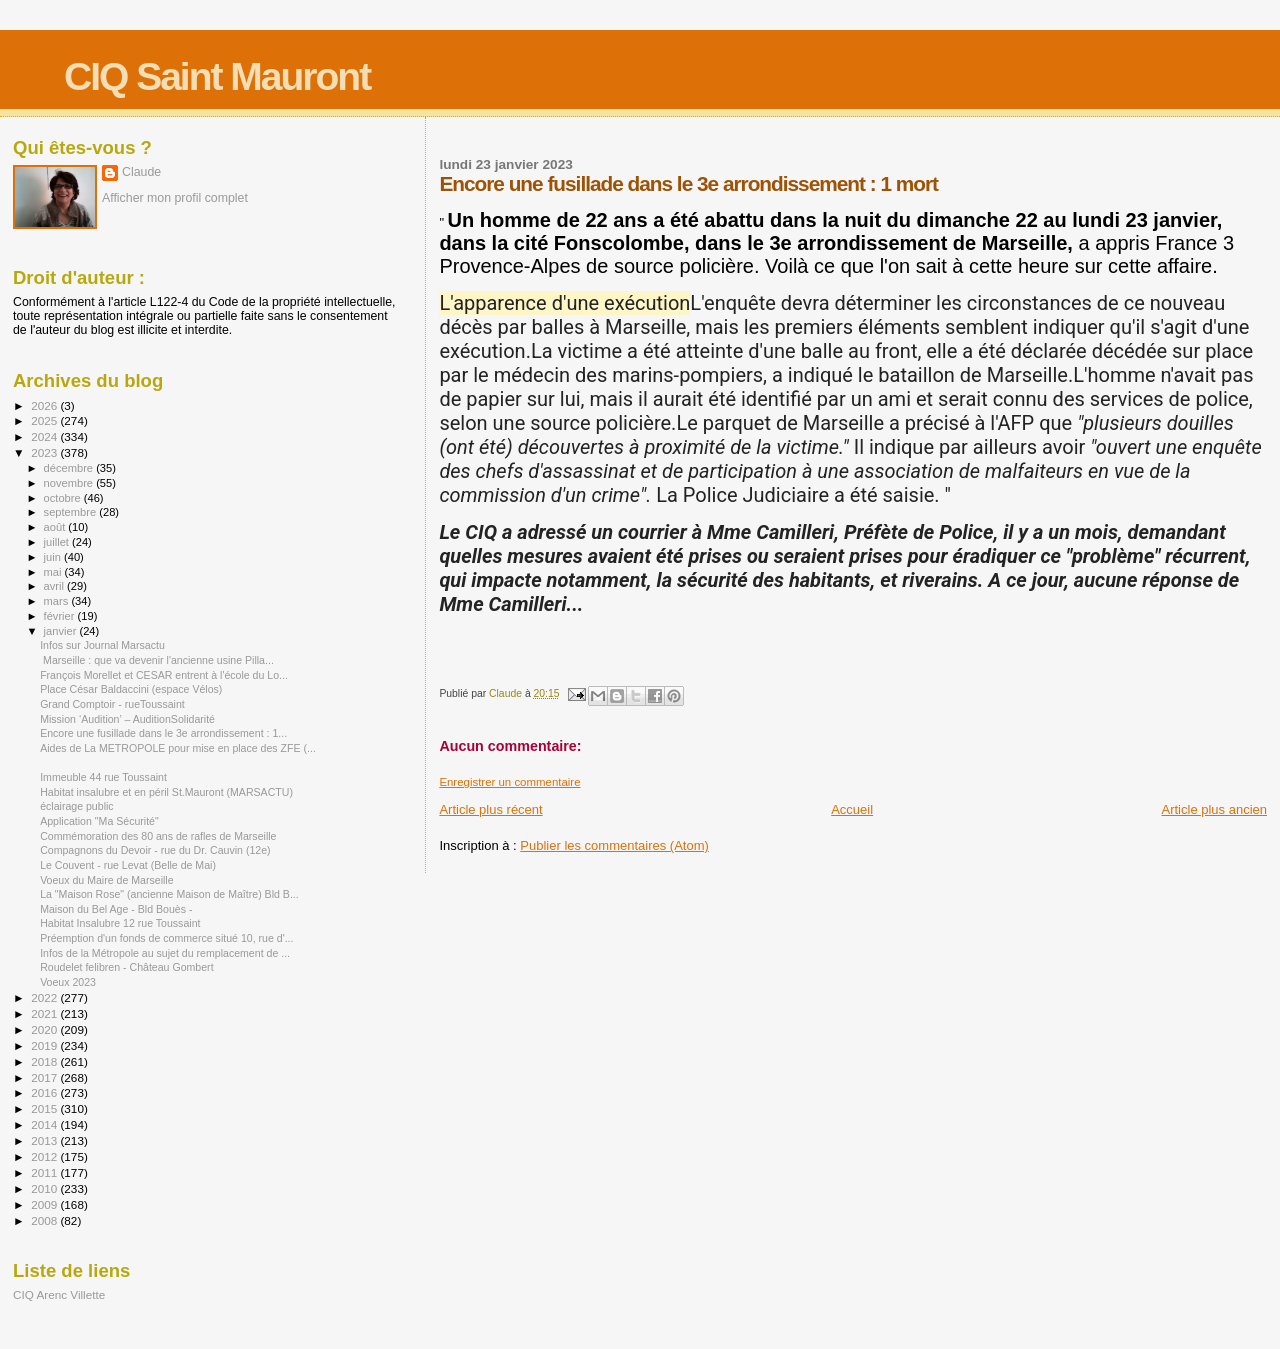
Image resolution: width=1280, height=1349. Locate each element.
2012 (45, 1156)
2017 (45, 1077)
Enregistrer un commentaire (509, 782)
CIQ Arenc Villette (59, 1294)
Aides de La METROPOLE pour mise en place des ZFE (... (178, 748)
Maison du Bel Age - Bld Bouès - (116, 909)
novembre (70, 483)
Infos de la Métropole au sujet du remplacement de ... (165, 953)
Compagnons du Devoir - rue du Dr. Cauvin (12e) (155, 850)
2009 (45, 1204)
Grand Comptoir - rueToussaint (112, 704)
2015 (45, 1108)
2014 (45, 1124)
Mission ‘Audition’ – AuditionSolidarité (127, 719)
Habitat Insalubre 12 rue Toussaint (120, 923)
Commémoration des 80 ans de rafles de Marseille (158, 836)
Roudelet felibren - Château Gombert (126, 967)
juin (54, 557)
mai (54, 572)
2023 (45, 452)
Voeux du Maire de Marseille (106, 880)
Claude (141, 172)
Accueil (852, 809)
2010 (45, 1188)
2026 (45, 405)
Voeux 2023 (68, 982)
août (56, 527)
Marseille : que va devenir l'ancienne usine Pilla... (157, 660)
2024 (45, 436)
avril (56, 586)
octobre (64, 498)
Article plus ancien (1215, 809)
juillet (58, 542)
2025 (45, 420)
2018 (45, 1061)
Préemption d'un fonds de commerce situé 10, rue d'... (166, 938)
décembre (70, 468)
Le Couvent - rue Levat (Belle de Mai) (128, 865)
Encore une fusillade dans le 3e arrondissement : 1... (163, 733)
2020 (45, 1029)
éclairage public (77, 806)
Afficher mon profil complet (175, 198)
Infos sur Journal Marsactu (102, 645)
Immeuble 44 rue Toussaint (103, 777)
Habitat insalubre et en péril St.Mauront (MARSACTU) (166, 792)
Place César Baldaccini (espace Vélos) (131, 689)
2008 (45, 1220)
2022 (45, 997)
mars (58, 601)
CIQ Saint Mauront (217, 76)
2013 (45, 1140)
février (61, 616)
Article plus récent (490, 809)
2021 (45, 1013)
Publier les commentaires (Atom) (614, 845)
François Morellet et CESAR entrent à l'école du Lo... (164, 675)
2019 (45, 1045)
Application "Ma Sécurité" (99, 821)
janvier (62, 631)
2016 (45, 1092)
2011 (45, 1172)
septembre (72, 512)
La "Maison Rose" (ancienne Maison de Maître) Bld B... (169, 894)
